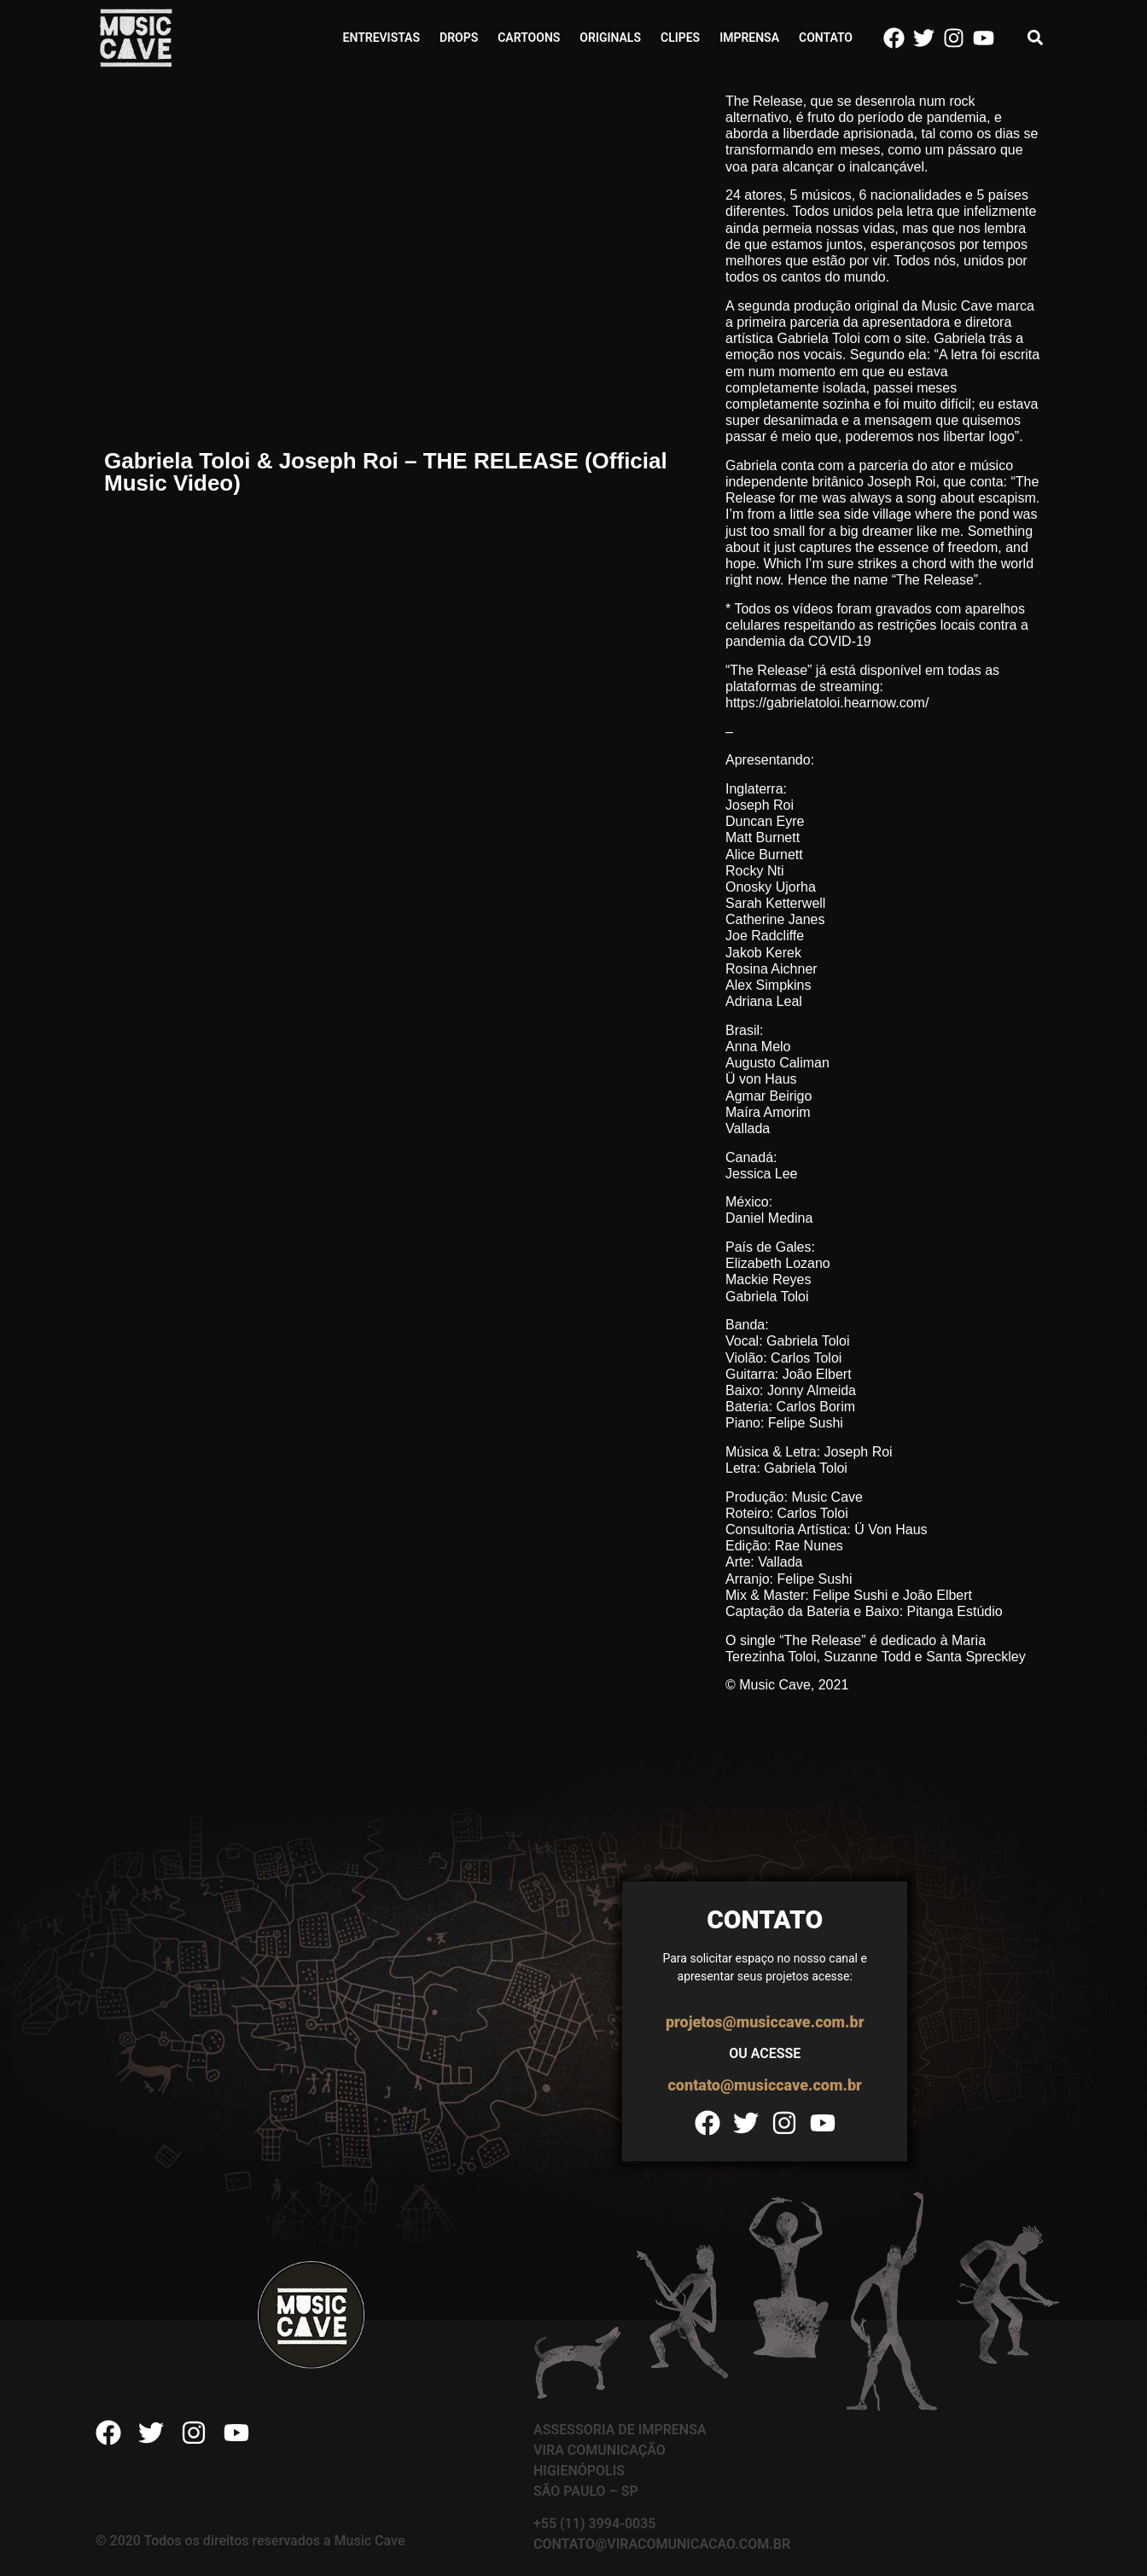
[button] (1036, 38)
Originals (610, 37)
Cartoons (529, 37)
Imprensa (749, 37)
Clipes (680, 37)
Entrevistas (381, 37)
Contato (826, 37)
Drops (459, 37)
